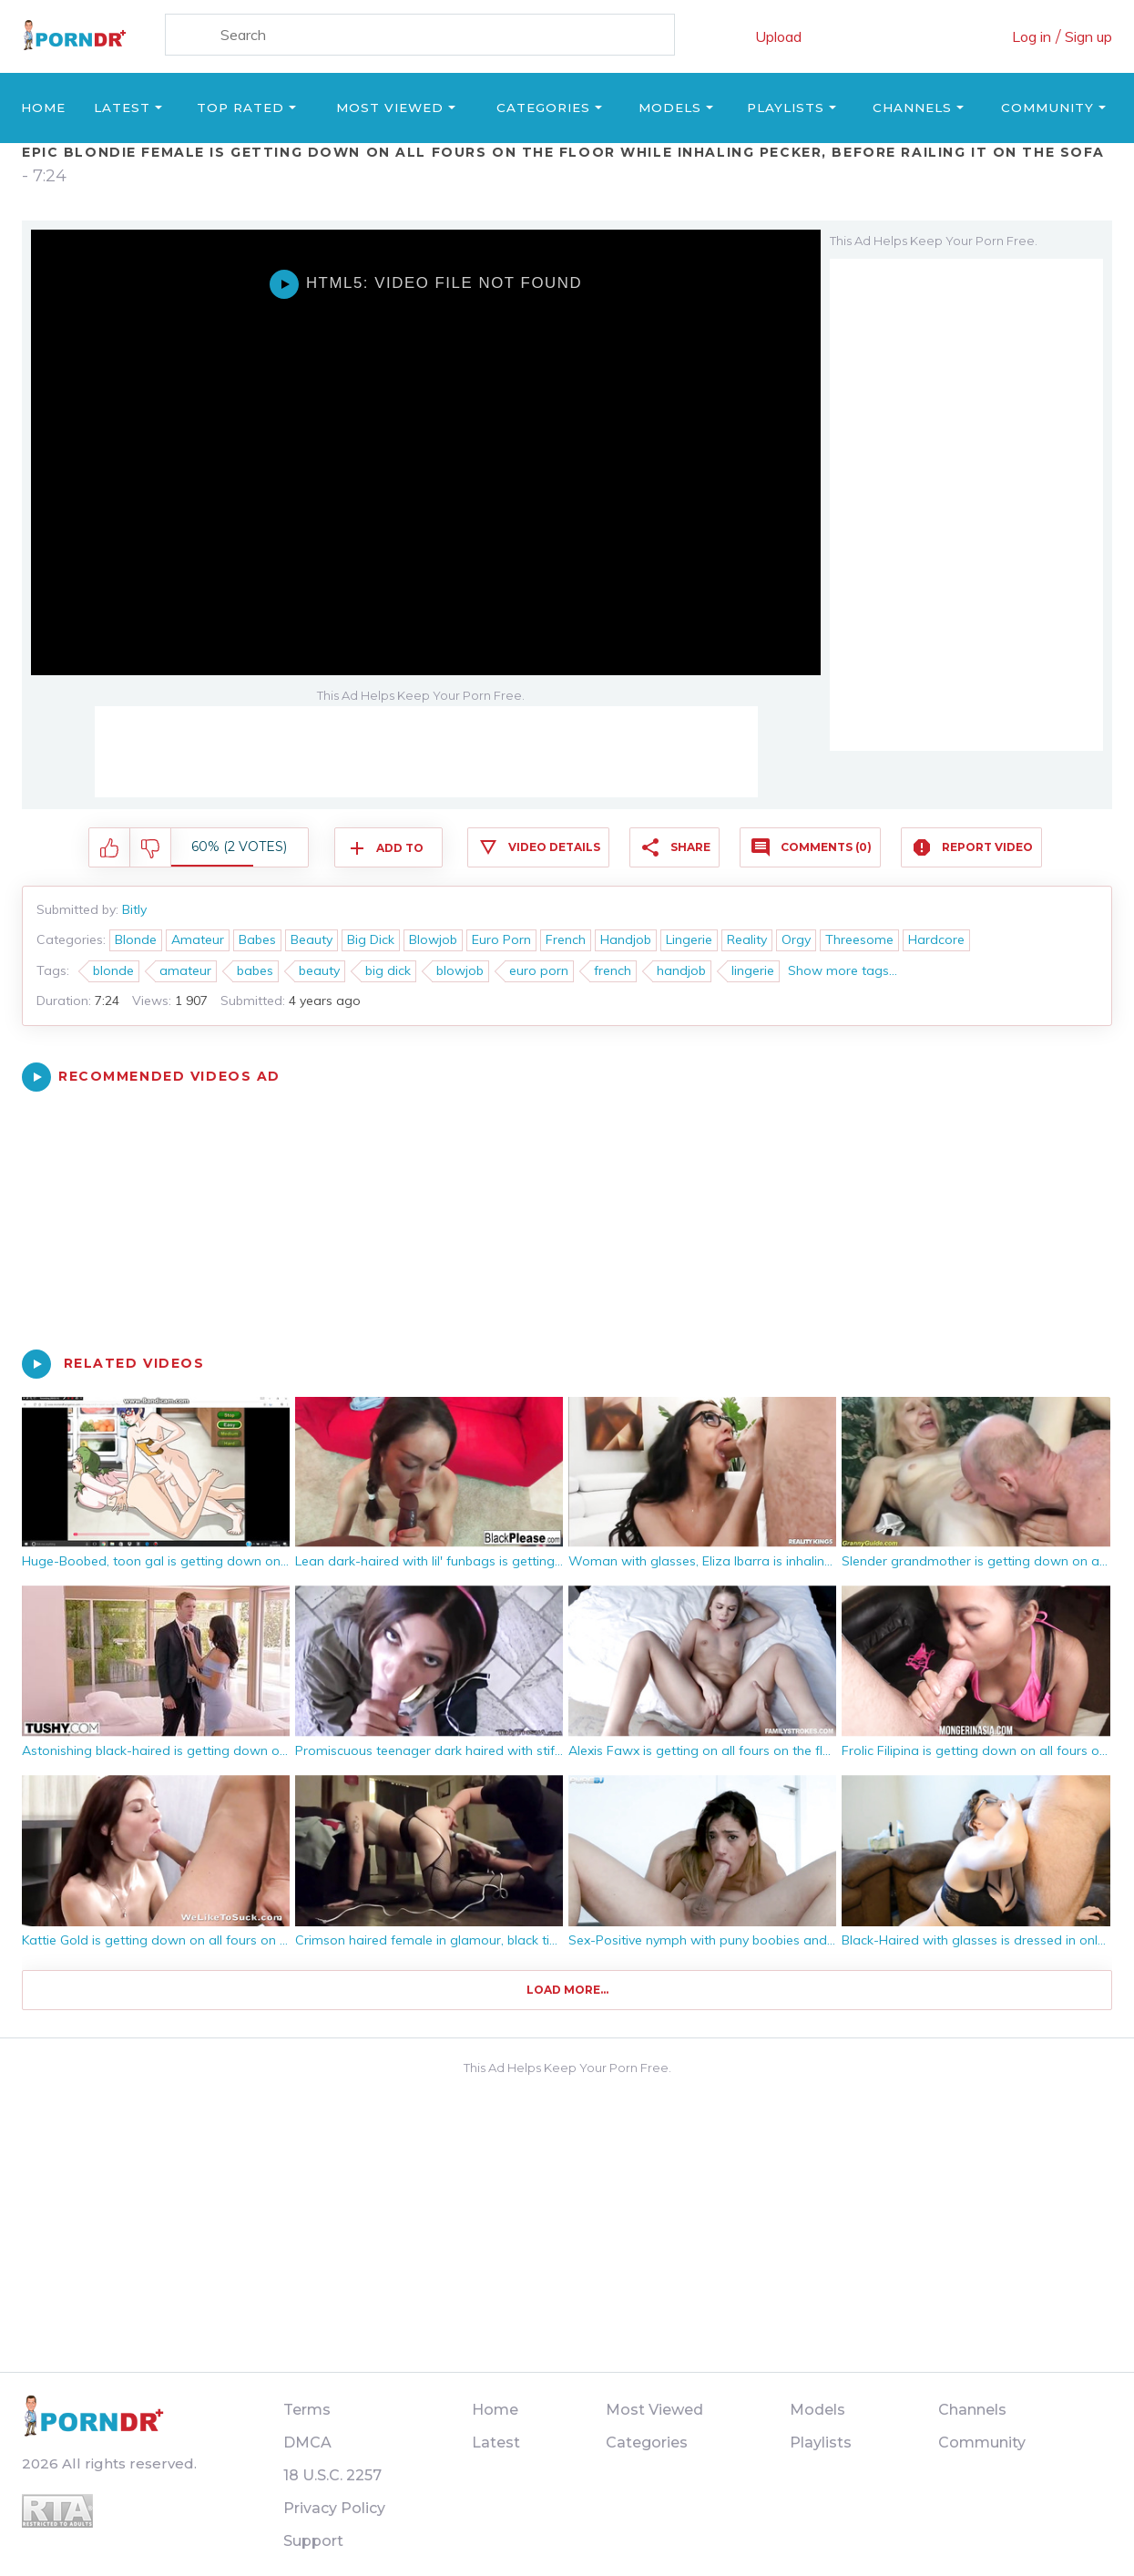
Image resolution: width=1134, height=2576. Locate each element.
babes (255, 970)
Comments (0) (826, 847)
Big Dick (370, 939)
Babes (257, 939)
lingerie (752, 970)
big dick (388, 970)
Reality (747, 939)
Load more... (567, 1989)
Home (43, 107)
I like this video (109, 848)
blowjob (460, 970)
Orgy (796, 939)
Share (690, 847)
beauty (319, 970)
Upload (778, 36)
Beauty (311, 939)
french (612, 970)
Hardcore (936, 939)
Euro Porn (501, 939)
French (566, 939)
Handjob (625, 939)
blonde (113, 970)
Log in (1031, 36)
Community (1047, 107)
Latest (122, 107)
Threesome (859, 939)
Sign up (1088, 36)
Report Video (987, 847)
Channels (912, 107)
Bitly (134, 909)
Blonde (136, 939)
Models (670, 107)
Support (313, 2541)
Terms (307, 2409)
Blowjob (433, 939)
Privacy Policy (334, 2508)
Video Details (554, 847)
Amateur (197, 939)
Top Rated (240, 107)
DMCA (307, 2442)
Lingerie (689, 939)
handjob (681, 970)
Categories (543, 107)
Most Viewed (390, 107)
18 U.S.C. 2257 (332, 2475)
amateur (185, 970)
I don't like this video (150, 848)
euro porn (538, 970)
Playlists (785, 107)
